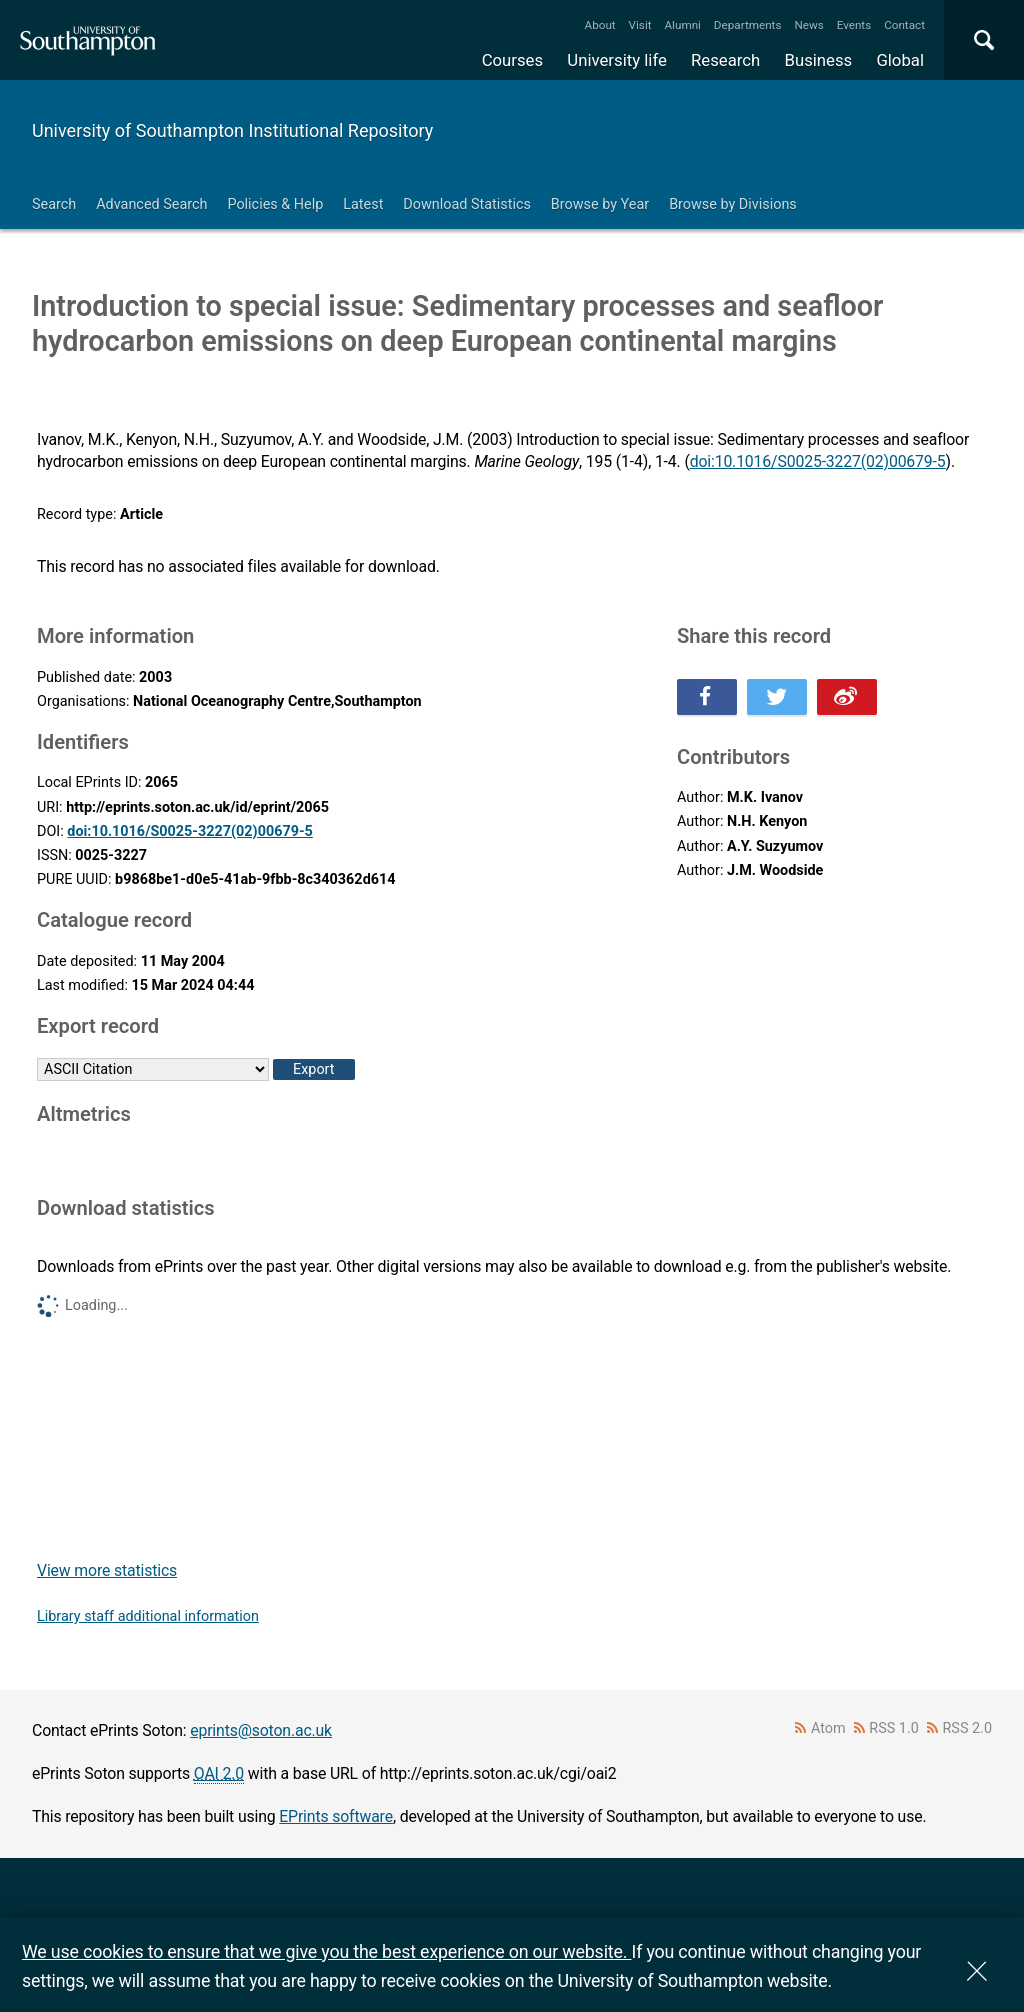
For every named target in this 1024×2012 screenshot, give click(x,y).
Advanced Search (151, 204)
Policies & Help (275, 204)
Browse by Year (600, 204)
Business (819, 60)
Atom (828, 1728)
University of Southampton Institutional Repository (232, 130)
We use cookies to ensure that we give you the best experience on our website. (326, 1951)
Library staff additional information (148, 1616)
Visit (640, 25)
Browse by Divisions (733, 204)
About (600, 25)
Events (854, 25)
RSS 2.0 (968, 1728)
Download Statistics (467, 204)
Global (900, 60)
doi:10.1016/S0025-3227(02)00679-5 (818, 461)
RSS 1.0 (894, 1728)
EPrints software (336, 1816)
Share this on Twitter (777, 697)
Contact (904, 25)
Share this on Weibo (847, 697)
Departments (748, 25)
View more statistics (107, 1570)
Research (725, 60)
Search (54, 204)
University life (617, 60)
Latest (363, 204)
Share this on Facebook (707, 697)
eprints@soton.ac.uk (261, 1730)
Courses (512, 60)
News (808, 25)
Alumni (682, 25)
